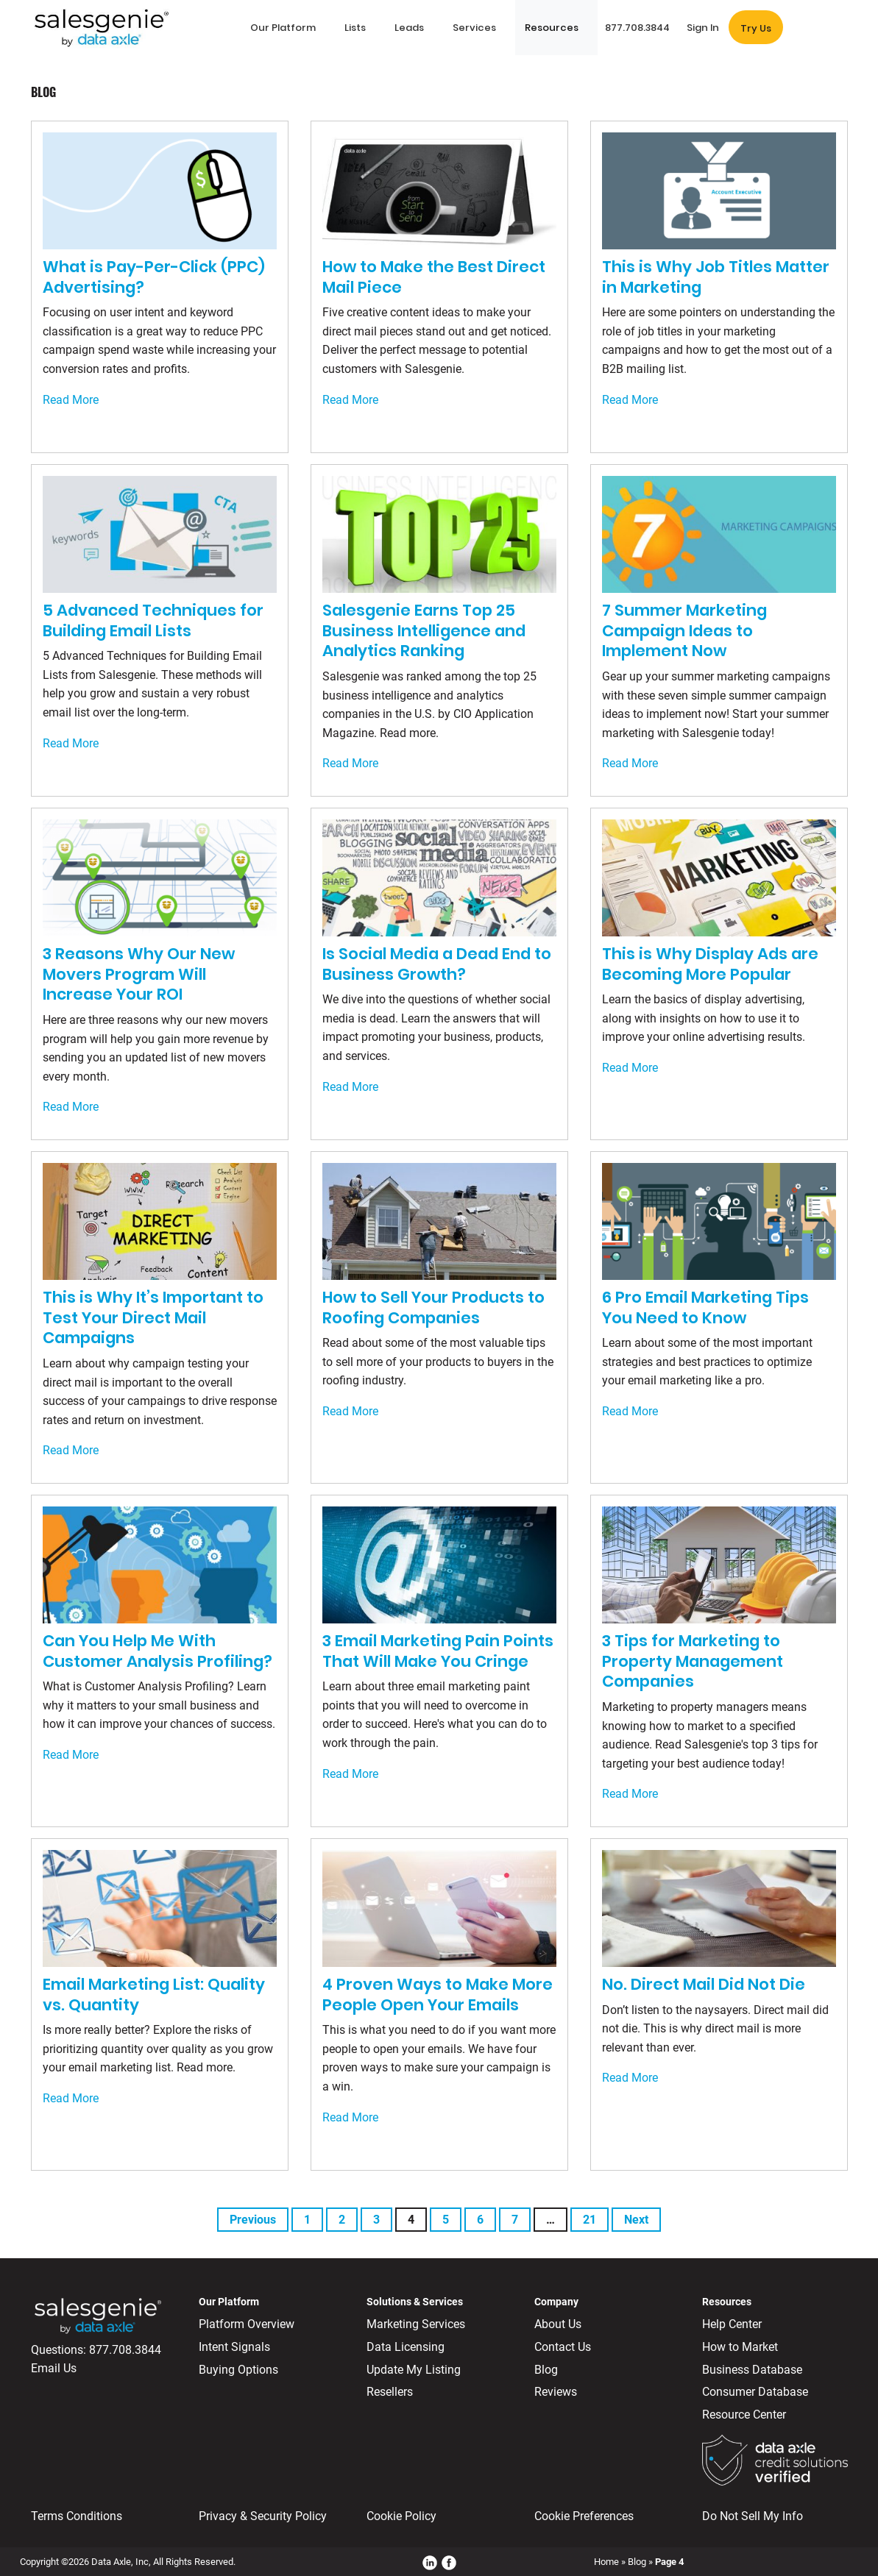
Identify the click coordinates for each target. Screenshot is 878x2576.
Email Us (54, 2368)
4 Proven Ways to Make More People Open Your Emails (437, 1994)
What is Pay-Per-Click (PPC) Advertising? (154, 277)
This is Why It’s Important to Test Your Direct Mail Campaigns (153, 1317)
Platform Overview (246, 2324)
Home (606, 2561)
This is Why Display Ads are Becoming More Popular (710, 964)
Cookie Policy (401, 2516)
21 (589, 2220)
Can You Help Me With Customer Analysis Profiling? (157, 1651)
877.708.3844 (125, 2350)
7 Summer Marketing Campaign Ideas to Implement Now (684, 630)
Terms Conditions (76, 2516)
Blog (546, 2370)
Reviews (555, 2392)
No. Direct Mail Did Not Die (703, 1984)
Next (636, 2220)
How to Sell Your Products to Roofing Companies (433, 1307)
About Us (557, 2324)
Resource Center (744, 2415)
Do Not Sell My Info (752, 2516)
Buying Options (238, 2370)
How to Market (740, 2347)
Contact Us (562, 2347)
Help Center (732, 2324)
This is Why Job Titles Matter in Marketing (715, 277)
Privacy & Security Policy (263, 2516)
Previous (253, 2220)
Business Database (752, 2370)
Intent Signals (234, 2347)
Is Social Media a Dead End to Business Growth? (436, 964)
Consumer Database (755, 2392)
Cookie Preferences (584, 2516)
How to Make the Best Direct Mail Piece (433, 277)
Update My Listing (414, 2370)
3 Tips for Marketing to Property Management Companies (692, 1661)
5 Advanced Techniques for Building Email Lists (153, 620)
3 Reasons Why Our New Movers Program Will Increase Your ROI (139, 974)
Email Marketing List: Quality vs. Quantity (154, 1994)
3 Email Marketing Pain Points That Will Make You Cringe (437, 1651)
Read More (71, 400)
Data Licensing (406, 2347)
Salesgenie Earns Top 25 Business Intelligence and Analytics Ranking (423, 630)
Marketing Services (416, 2324)
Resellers (390, 2392)
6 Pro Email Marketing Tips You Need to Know (705, 1307)
